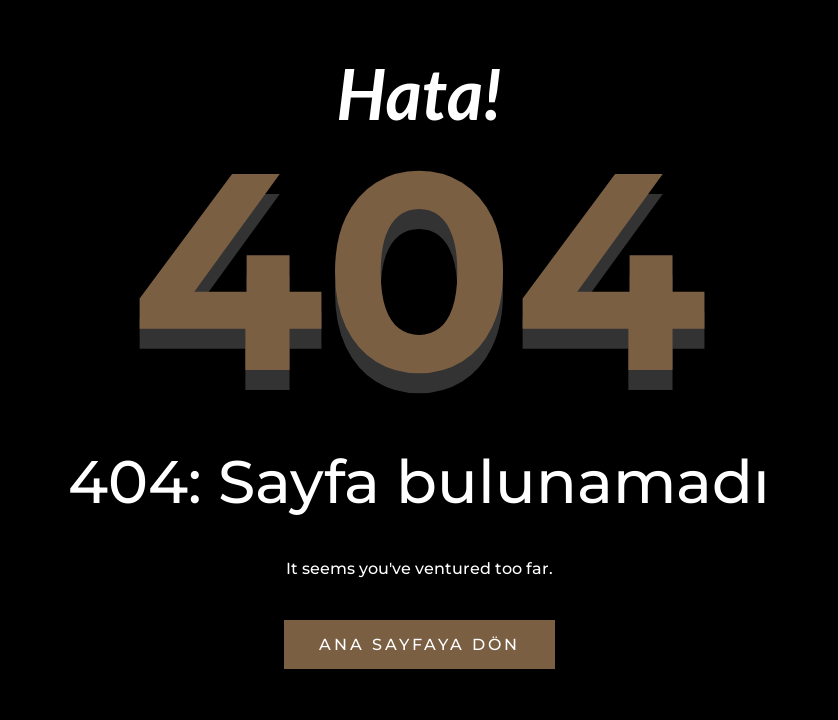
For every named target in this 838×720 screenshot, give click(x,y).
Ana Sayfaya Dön (419, 644)
